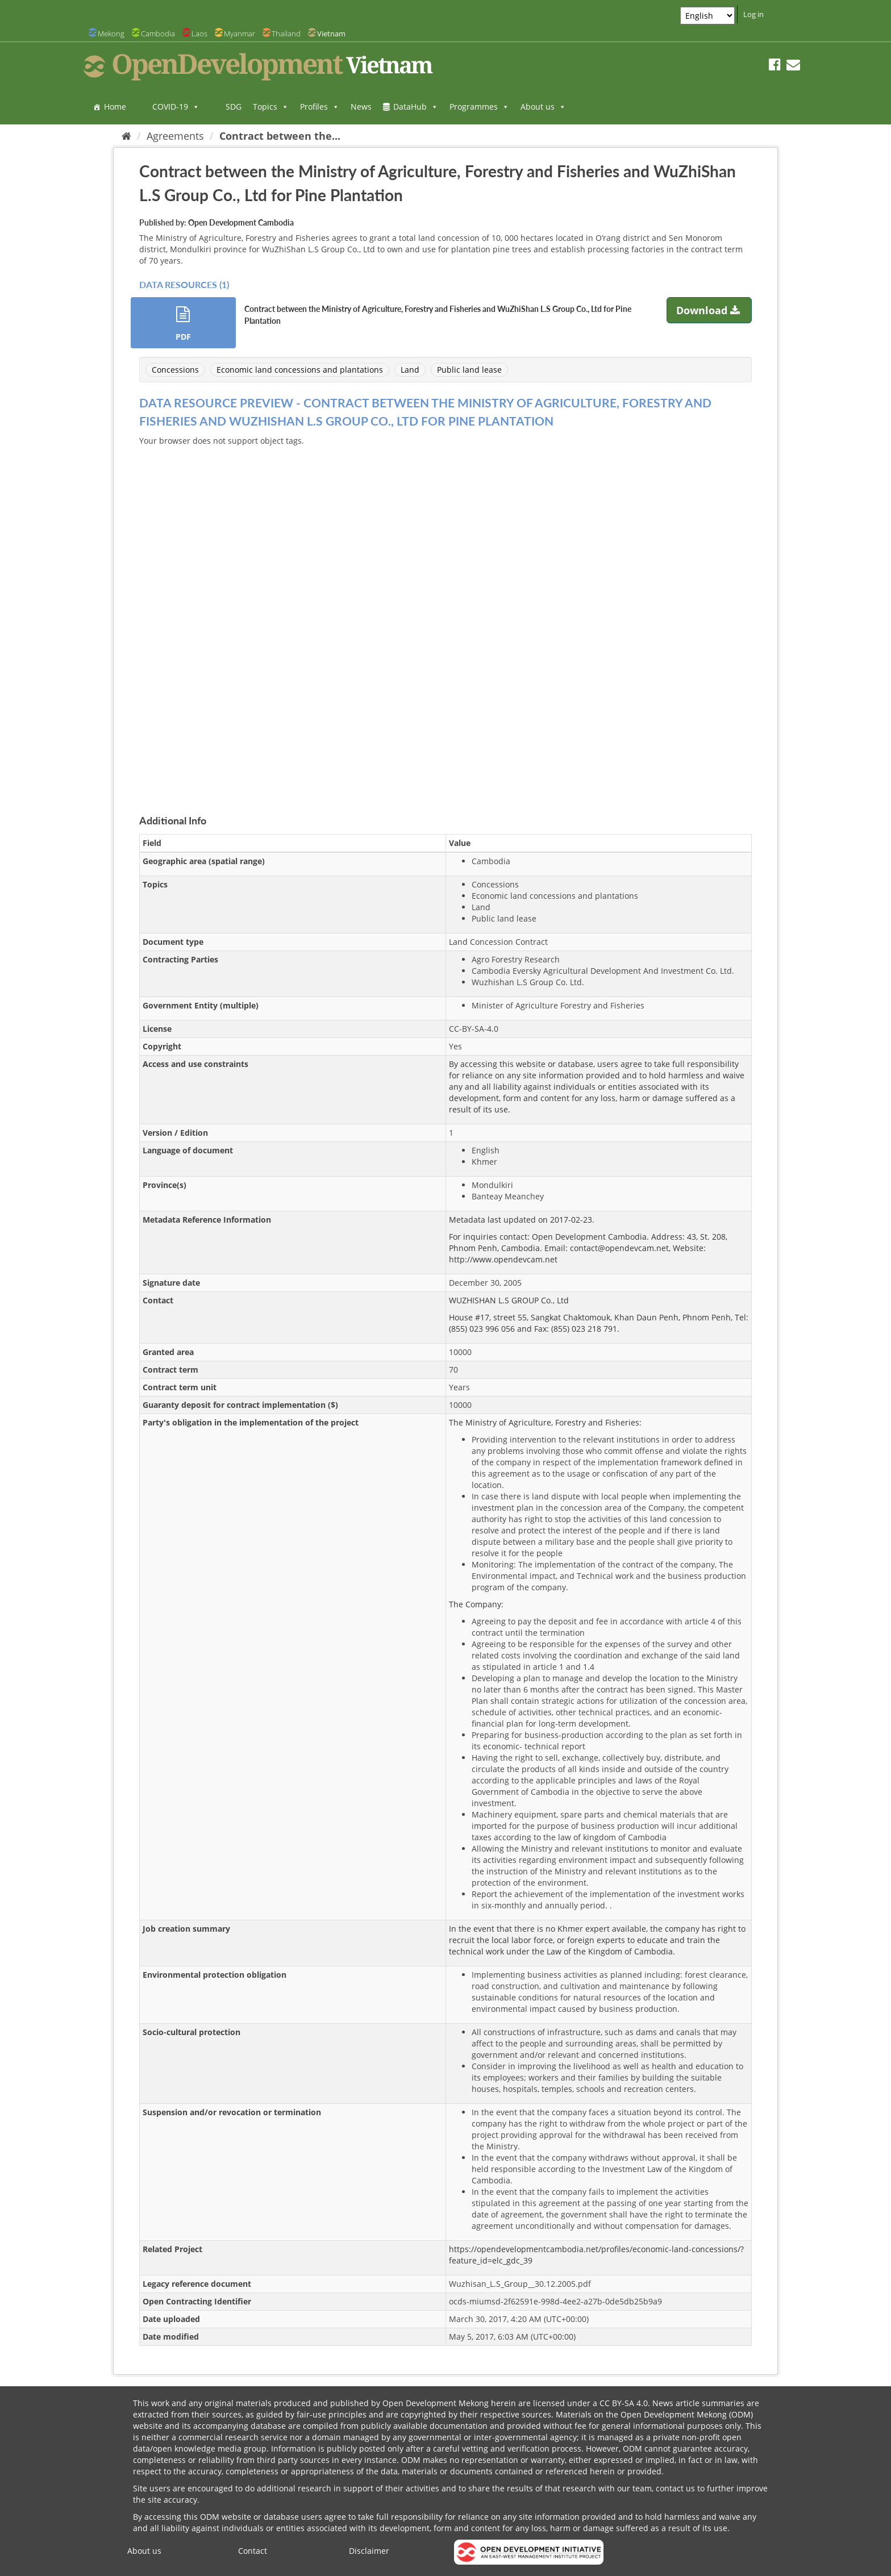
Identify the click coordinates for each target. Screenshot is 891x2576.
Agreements (175, 136)
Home (115, 106)
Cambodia (158, 33)
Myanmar (239, 33)
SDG (234, 106)
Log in (753, 14)
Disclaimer (369, 2550)
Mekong (111, 33)
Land (410, 369)
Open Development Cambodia (241, 222)
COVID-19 (175, 106)
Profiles (319, 106)
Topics (271, 106)
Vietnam (331, 33)
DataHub (415, 106)
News (361, 106)
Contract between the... (279, 136)
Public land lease (469, 369)
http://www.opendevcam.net (503, 1259)
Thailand (286, 33)
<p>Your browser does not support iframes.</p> (445, 617)
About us (543, 106)
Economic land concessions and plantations (299, 369)
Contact (252, 2550)
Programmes (479, 106)
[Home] (126, 136)
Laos (199, 33)
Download (709, 310)
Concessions (175, 369)
